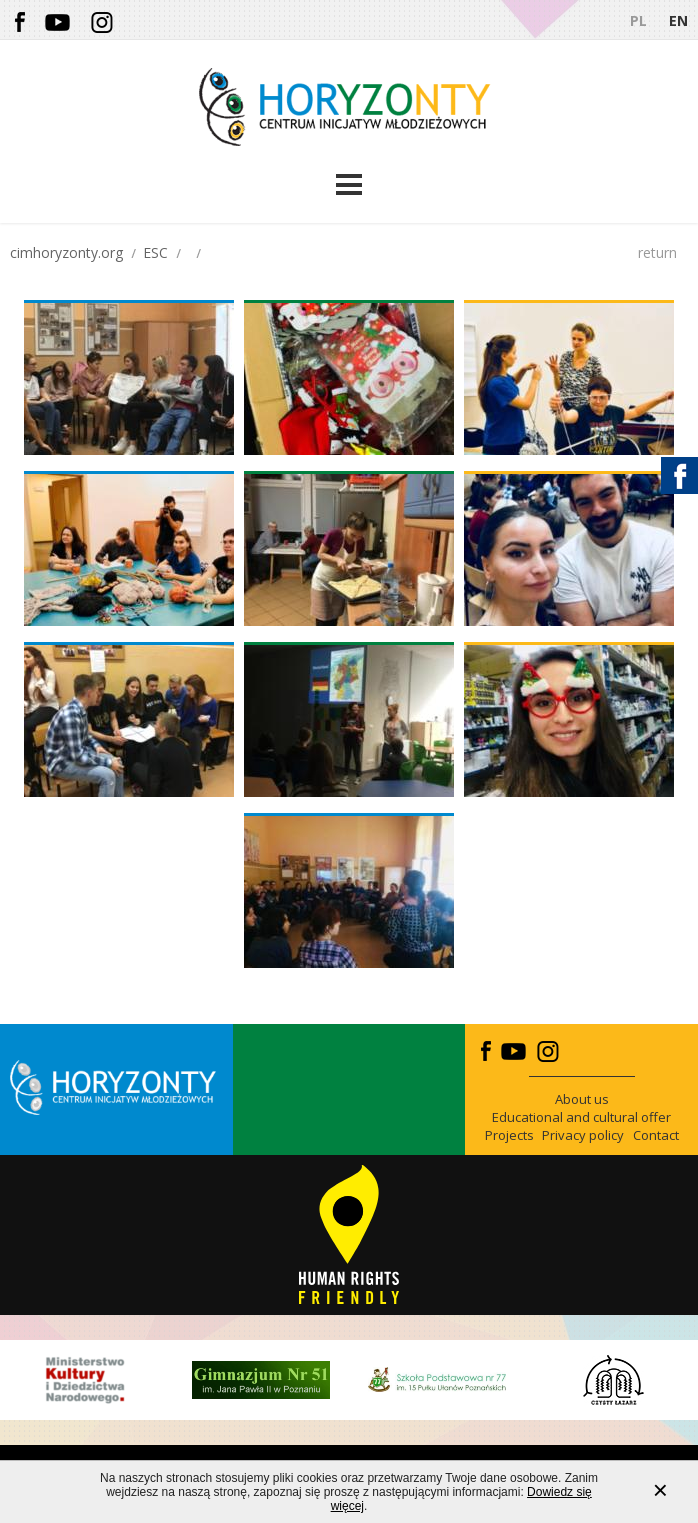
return (657, 252)
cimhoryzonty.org (66, 252)
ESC (155, 252)
